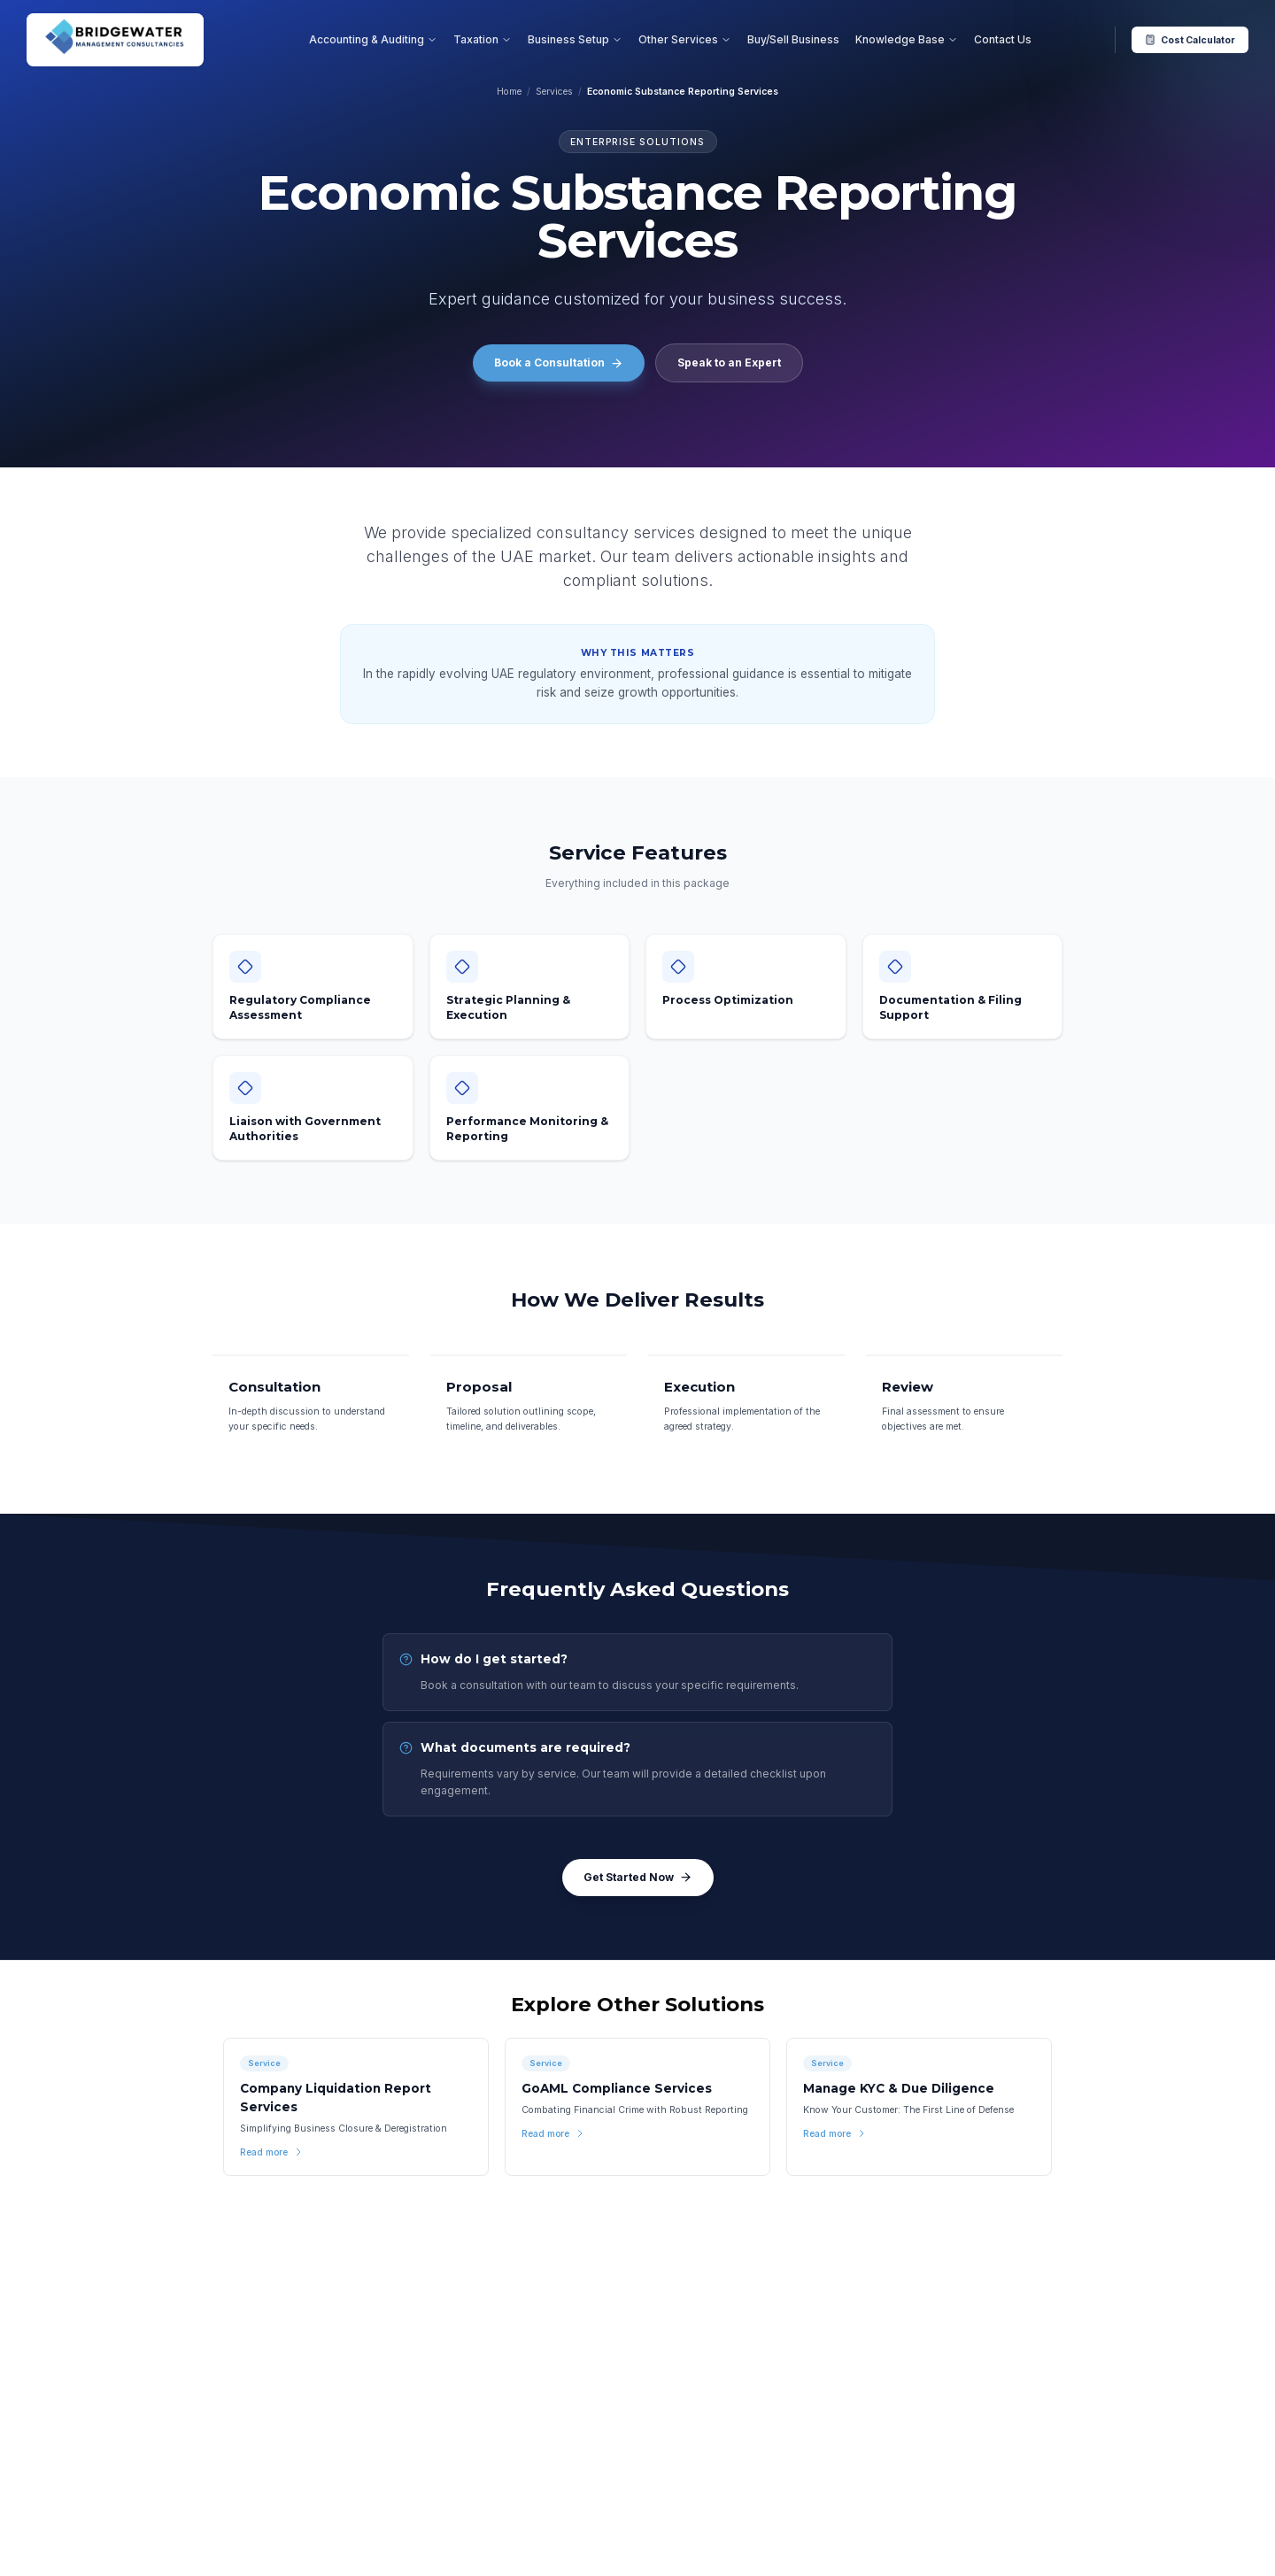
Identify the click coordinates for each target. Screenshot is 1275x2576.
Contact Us (1003, 39)
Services (554, 91)
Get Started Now (637, 1877)
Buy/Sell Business (793, 39)
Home (509, 91)
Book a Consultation (558, 363)
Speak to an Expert (729, 362)
